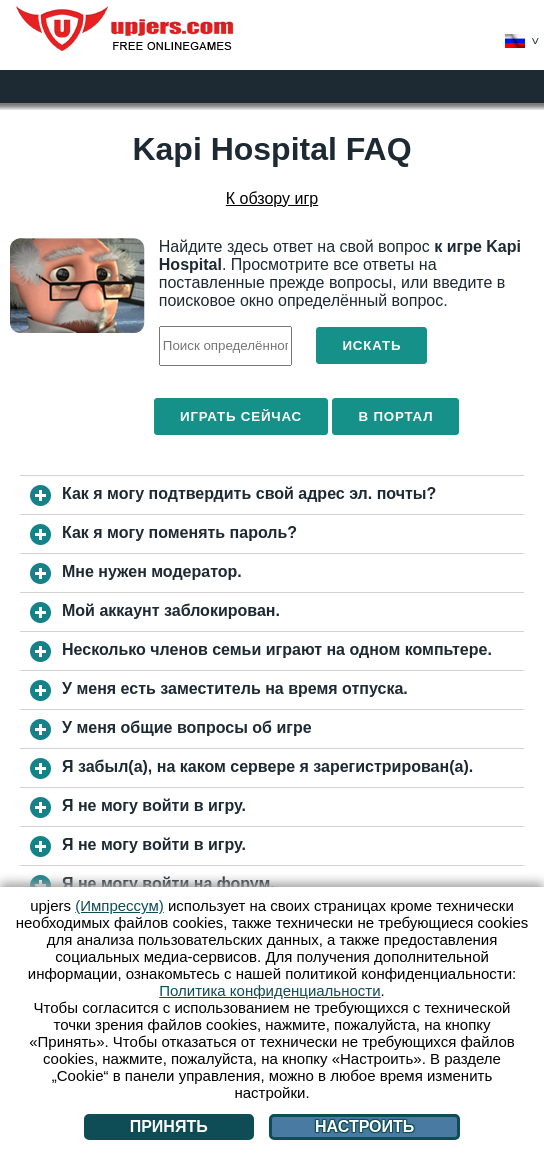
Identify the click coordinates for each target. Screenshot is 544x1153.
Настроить (364, 1126)
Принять (169, 1126)
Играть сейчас (241, 416)
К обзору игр (272, 198)
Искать (371, 345)
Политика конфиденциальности (269, 990)
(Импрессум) (119, 905)
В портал (395, 416)
